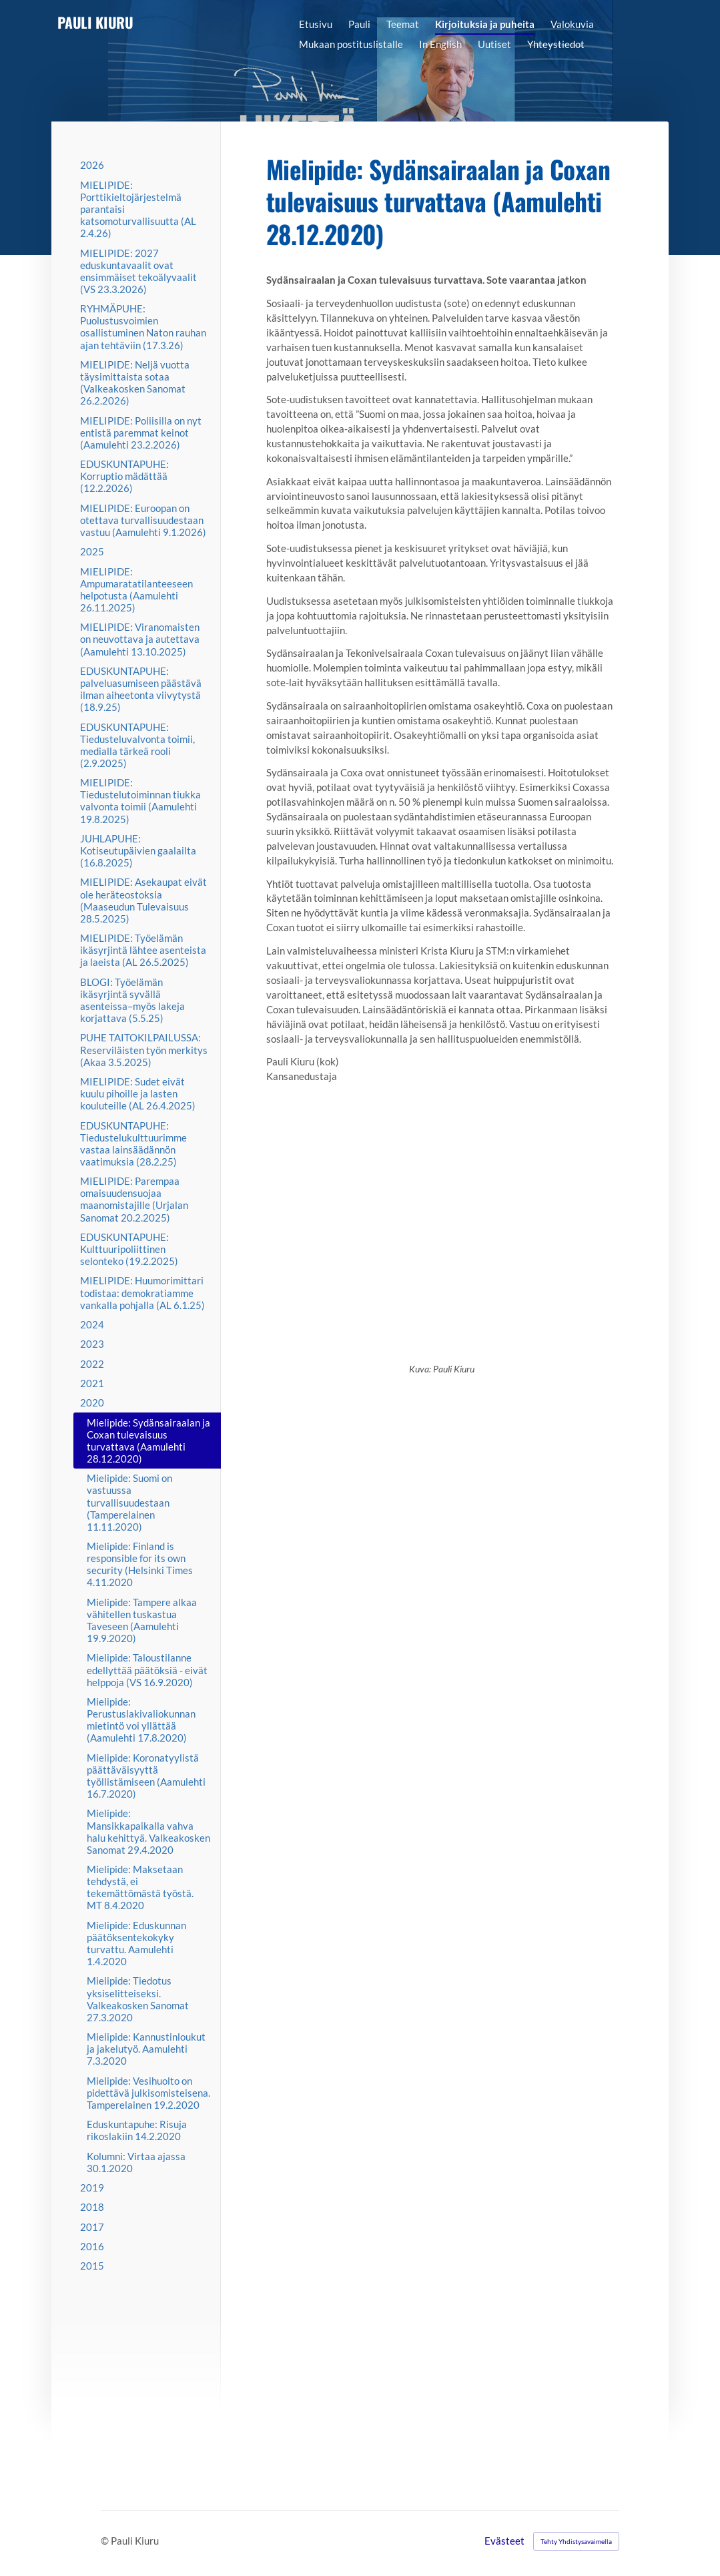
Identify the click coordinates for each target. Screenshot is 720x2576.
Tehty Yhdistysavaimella (576, 2541)
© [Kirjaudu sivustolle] (106, 2541)
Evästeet (504, 2541)
